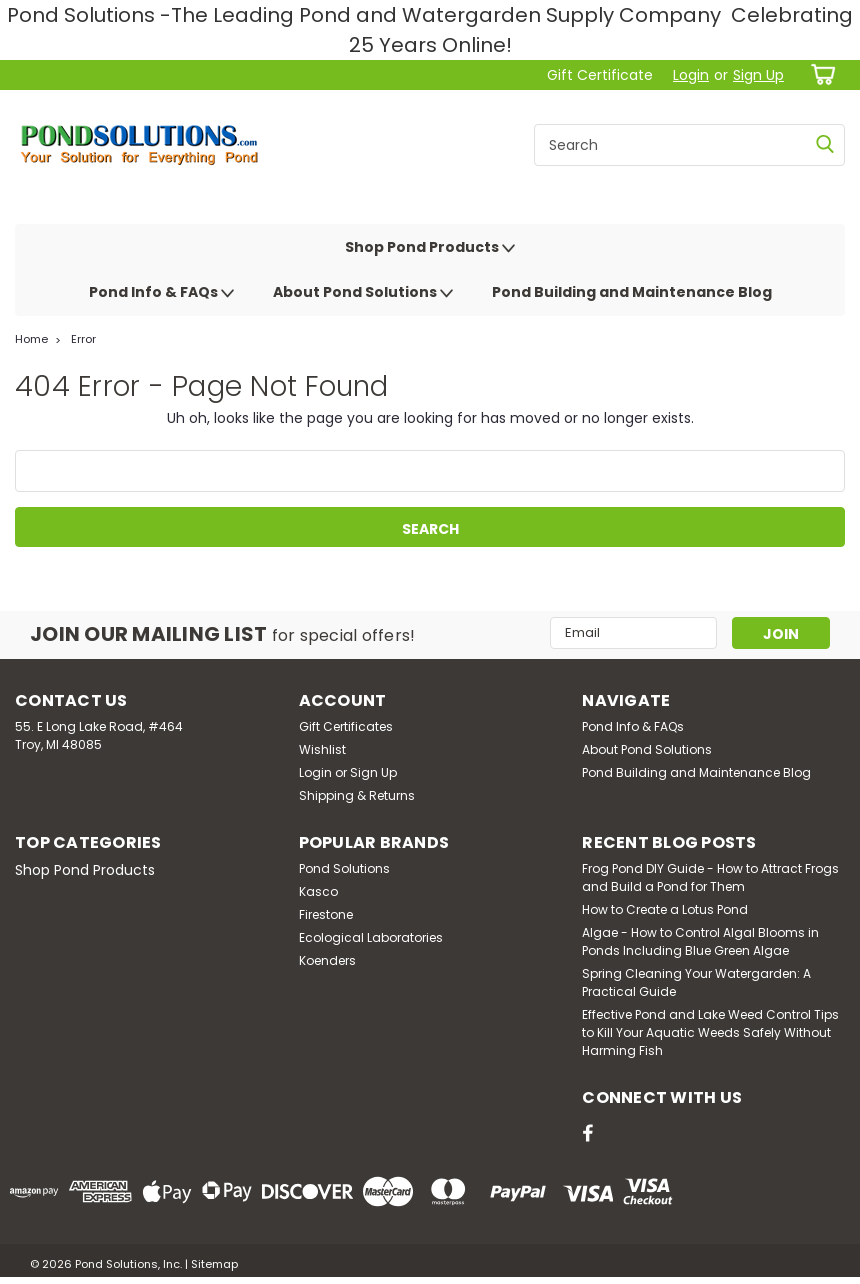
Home (31, 339)
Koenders (327, 960)
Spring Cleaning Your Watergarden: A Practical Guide (696, 982)
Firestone (326, 914)
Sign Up (758, 75)
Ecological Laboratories (371, 937)
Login (691, 75)
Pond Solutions (344, 868)
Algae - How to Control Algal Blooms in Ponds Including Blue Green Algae (700, 941)
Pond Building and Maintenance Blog (632, 292)
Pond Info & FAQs (161, 293)
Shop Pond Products (430, 248)
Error (83, 339)
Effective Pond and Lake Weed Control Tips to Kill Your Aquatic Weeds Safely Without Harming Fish (710, 1032)
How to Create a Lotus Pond (665, 909)
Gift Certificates (346, 726)
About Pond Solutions (363, 293)
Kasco (318, 891)
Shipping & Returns (357, 795)
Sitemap (214, 1264)
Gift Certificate (600, 75)
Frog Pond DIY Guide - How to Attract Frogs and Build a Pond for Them (710, 877)
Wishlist (322, 749)
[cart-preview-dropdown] (819, 74)
